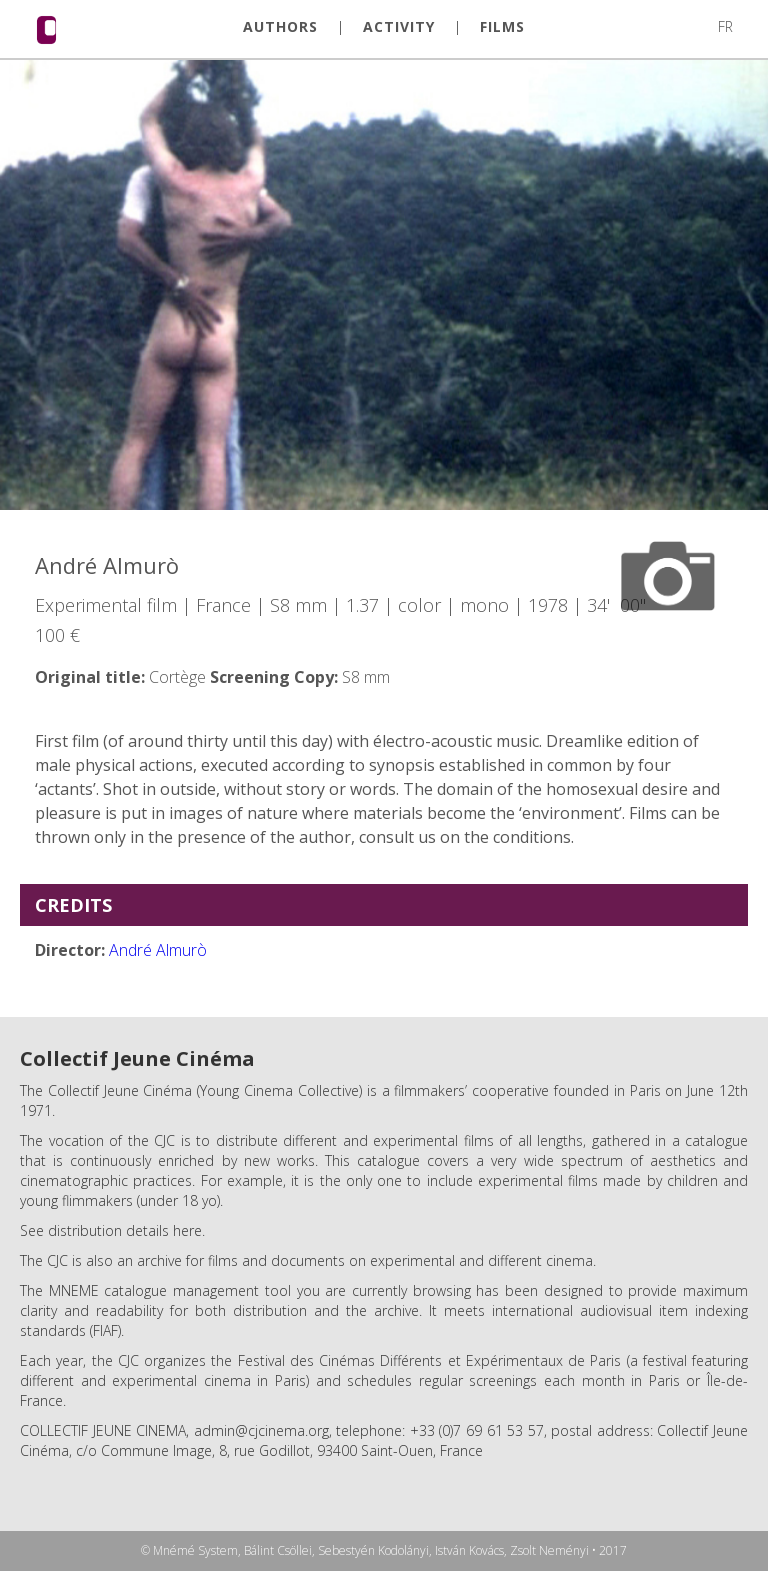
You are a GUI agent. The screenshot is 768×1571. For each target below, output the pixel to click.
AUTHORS (280, 27)
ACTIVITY (399, 27)
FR (725, 26)
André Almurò (158, 950)
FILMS (502, 27)
